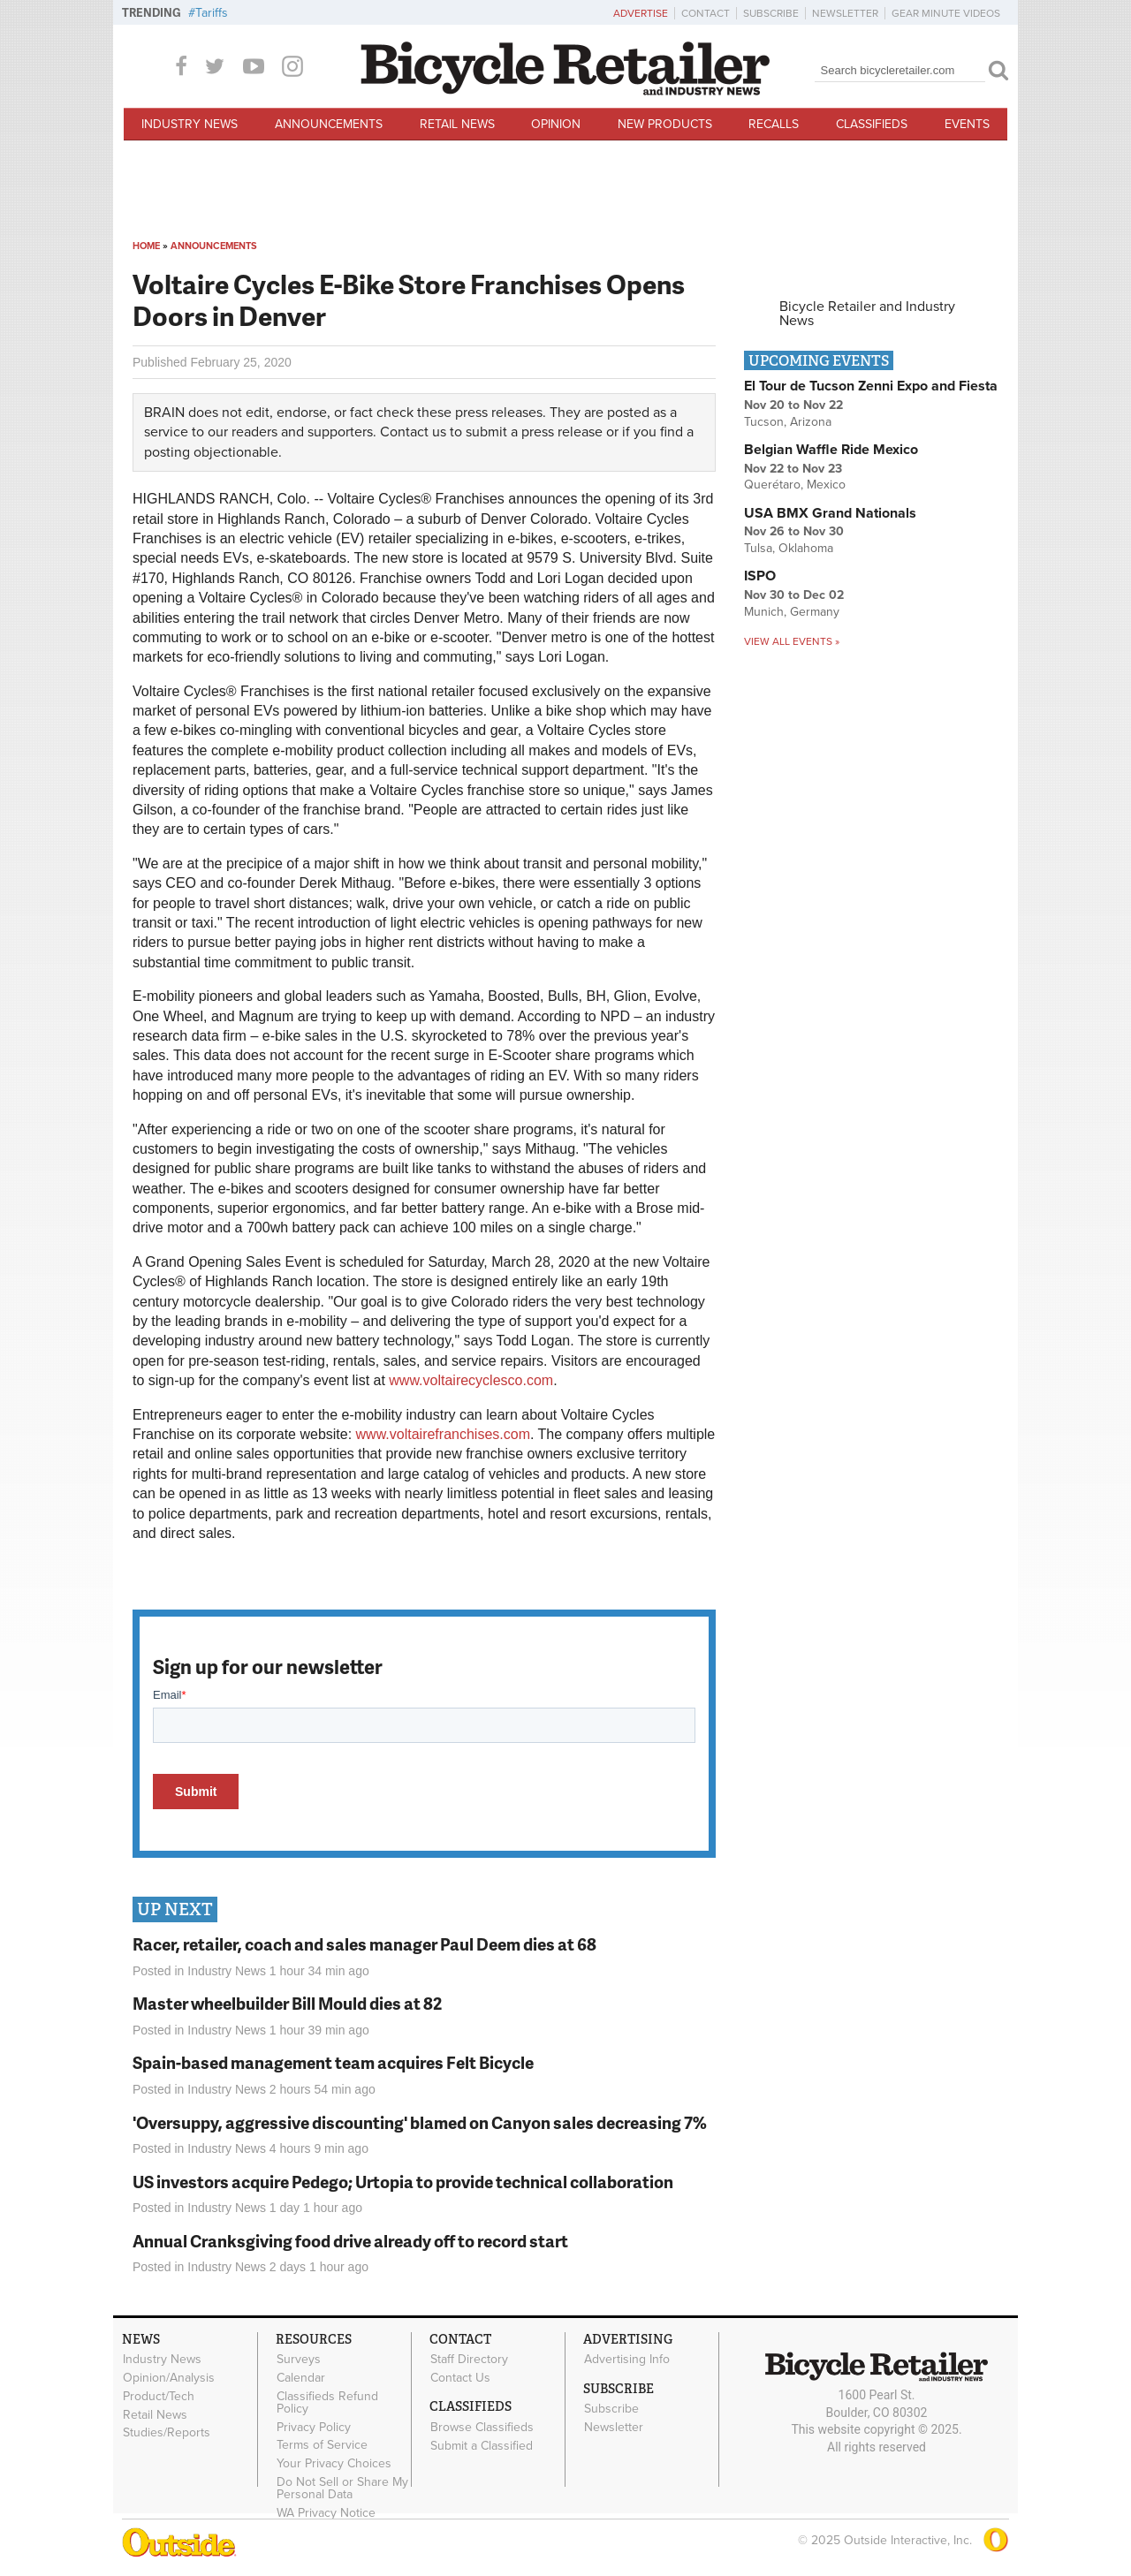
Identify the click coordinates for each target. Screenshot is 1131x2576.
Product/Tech (158, 2396)
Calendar (301, 2378)
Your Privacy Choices (334, 2464)
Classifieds (871, 124)
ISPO (760, 576)
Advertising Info (627, 2359)
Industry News (189, 124)
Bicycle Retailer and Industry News (867, 314)
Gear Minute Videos (946, 13)
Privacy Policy (314, 2427)
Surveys (299, 2359)
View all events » (791, 641)
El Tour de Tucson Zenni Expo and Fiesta (871, 386)
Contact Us (460, 2378)
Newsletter (845, 13)
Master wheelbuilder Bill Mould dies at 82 (287, 2003)
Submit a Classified (481, 2445)
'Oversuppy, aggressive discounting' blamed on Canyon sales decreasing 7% (420, 2122)
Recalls (773, 124)
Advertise (640, 13)
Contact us (413, 432)
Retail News (457, 124)
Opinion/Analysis (169, 2378)
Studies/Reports (166, 2433)
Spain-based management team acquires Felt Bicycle (333, 2062)
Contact (705, 13)
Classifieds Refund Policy (327, 2402)
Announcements (329, 124)
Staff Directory (469, 2359)
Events (967, 124)
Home (146, 246)
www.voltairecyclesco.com (471, 1380)
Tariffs (211, 12)
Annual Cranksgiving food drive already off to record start (350, 2241)
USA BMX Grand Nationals (830, 513)
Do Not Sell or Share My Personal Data (342, 2488)
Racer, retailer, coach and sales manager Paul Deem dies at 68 (364, 1944)
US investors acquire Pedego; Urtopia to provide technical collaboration (403, 2181)
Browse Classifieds (482, 2427)
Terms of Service (322, 2445)
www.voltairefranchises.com (443, 1434)
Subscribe (771, 13)
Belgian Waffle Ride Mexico (831, 449)
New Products (665, 124)
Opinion (556, 124)
